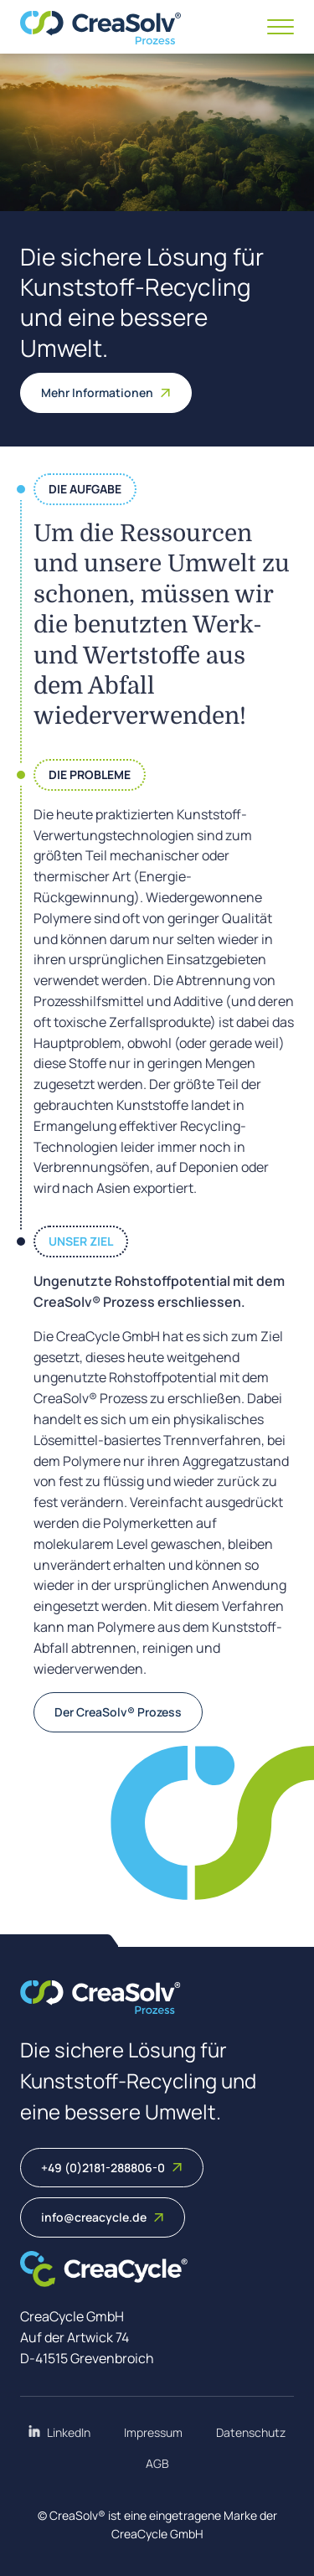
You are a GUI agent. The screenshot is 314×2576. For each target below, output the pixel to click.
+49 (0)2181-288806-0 (112, 2168)
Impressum (153, 2432)
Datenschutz (251, 2432)
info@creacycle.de (102, 2217)
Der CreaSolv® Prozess (118, 1712)
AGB (157, 2463)
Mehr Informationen (106, 392)
